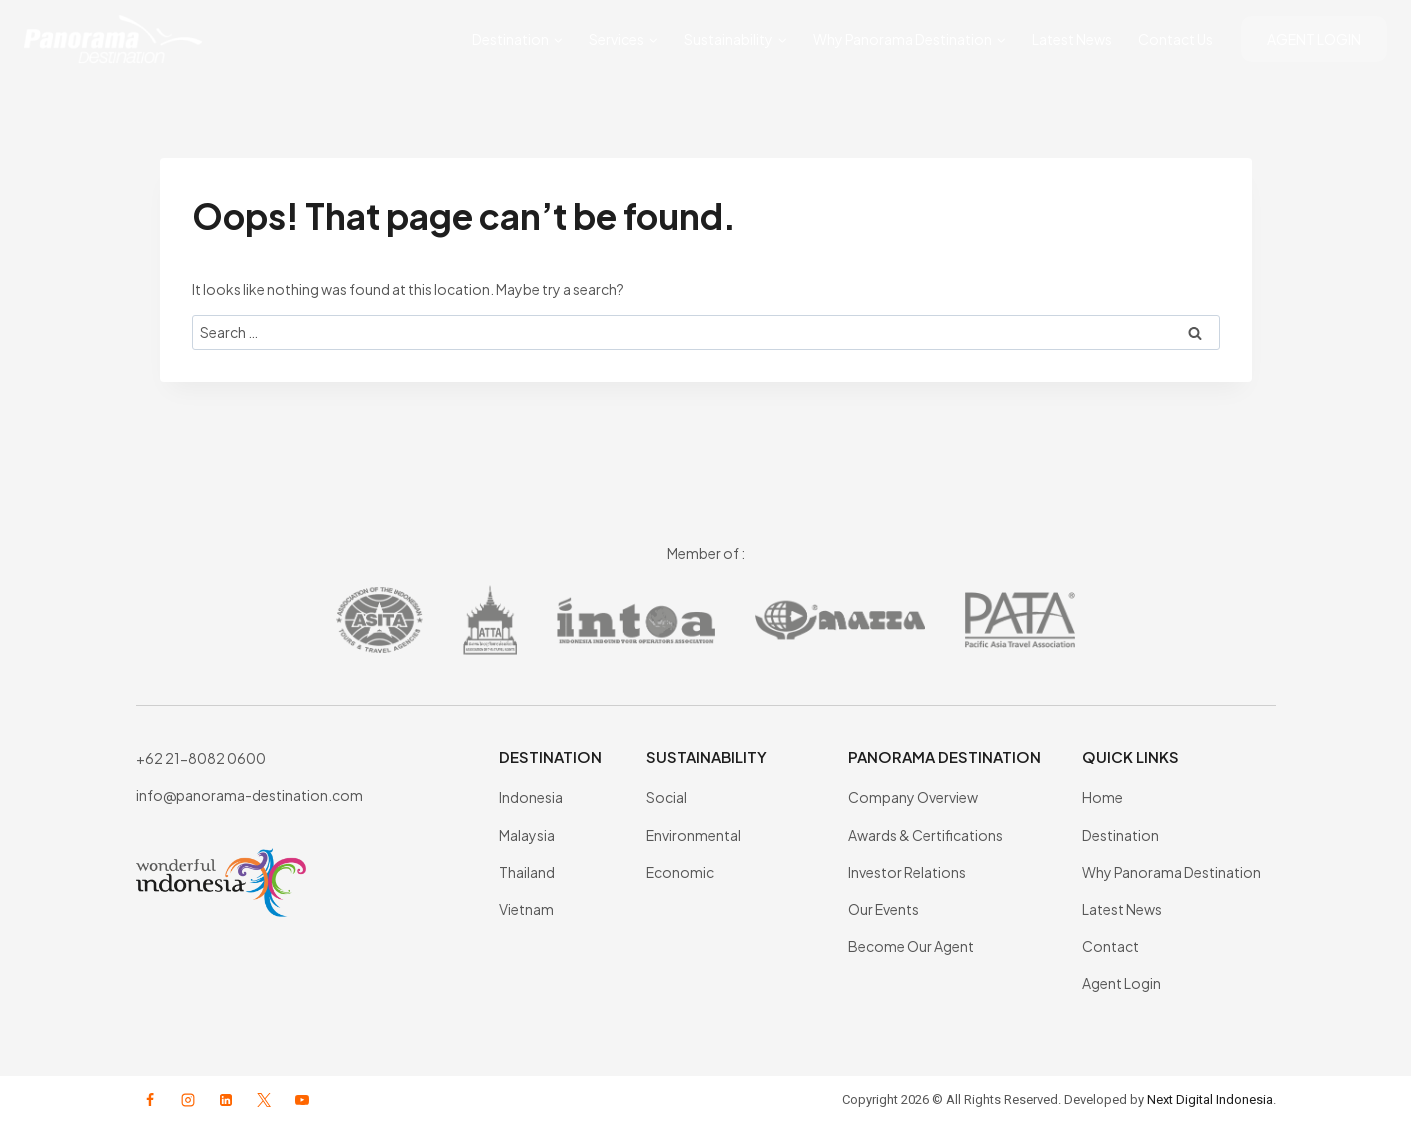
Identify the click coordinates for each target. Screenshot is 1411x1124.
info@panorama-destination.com (249, 795)
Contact (1110, 946)
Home (1102, 797)
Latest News (1072, 39)
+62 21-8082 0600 (201, 758)
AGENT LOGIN (1314, 39)
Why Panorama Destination (1171, 872)
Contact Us (1175, 39)
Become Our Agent (911, 946)
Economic (680, 872)
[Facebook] (150, 1100)
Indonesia (531, 797)
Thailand (527, 872)
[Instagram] (188, 1100)
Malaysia (527, 835)
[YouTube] (302, 1100)
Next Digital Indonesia (1210, 1099)
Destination (1120, 835)
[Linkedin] (226, 1100)
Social (666, 797)
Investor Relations (907, 872)
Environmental (693, 835)
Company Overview (913, 797)
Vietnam (526, 909)
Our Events (883, 909)
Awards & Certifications (925, 835)
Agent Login (1121, 983)
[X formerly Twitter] (264, 1100)
